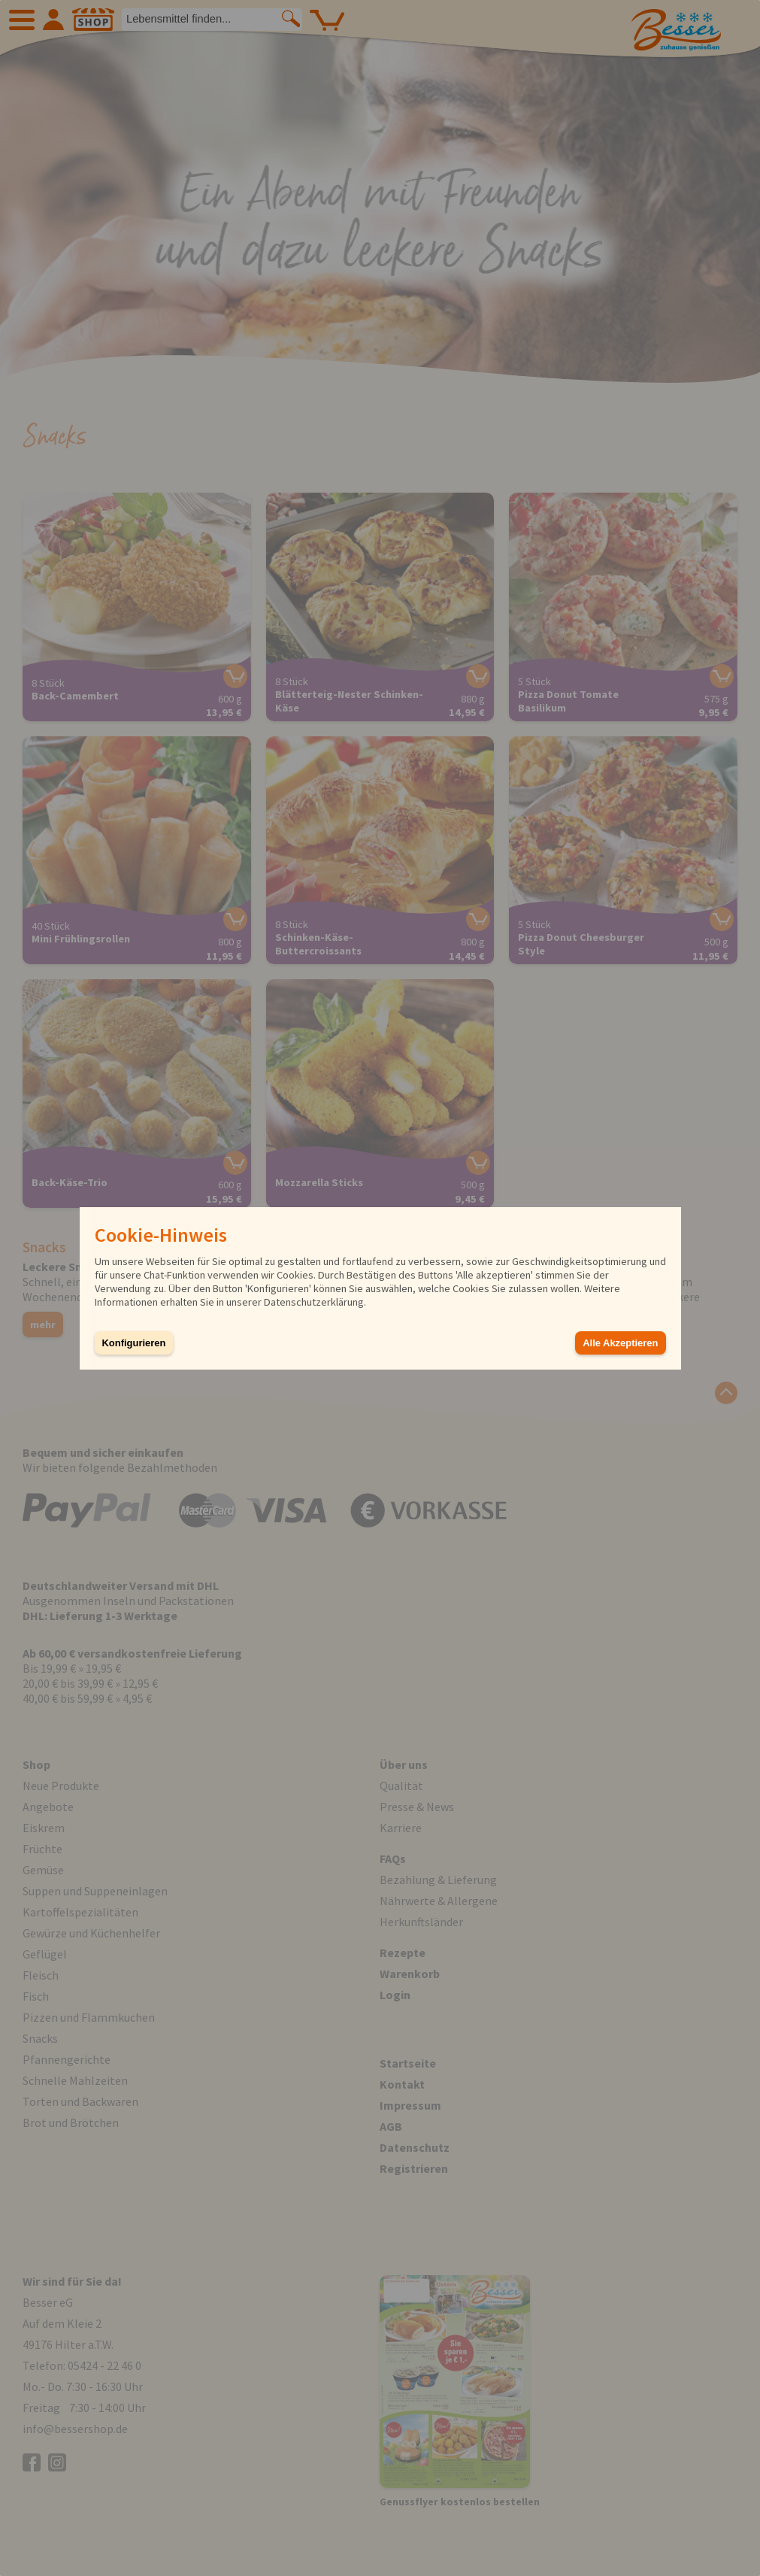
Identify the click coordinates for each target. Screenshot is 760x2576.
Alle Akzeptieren (620, 1343)
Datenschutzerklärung (314, 1302)
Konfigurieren (134, 1343)
